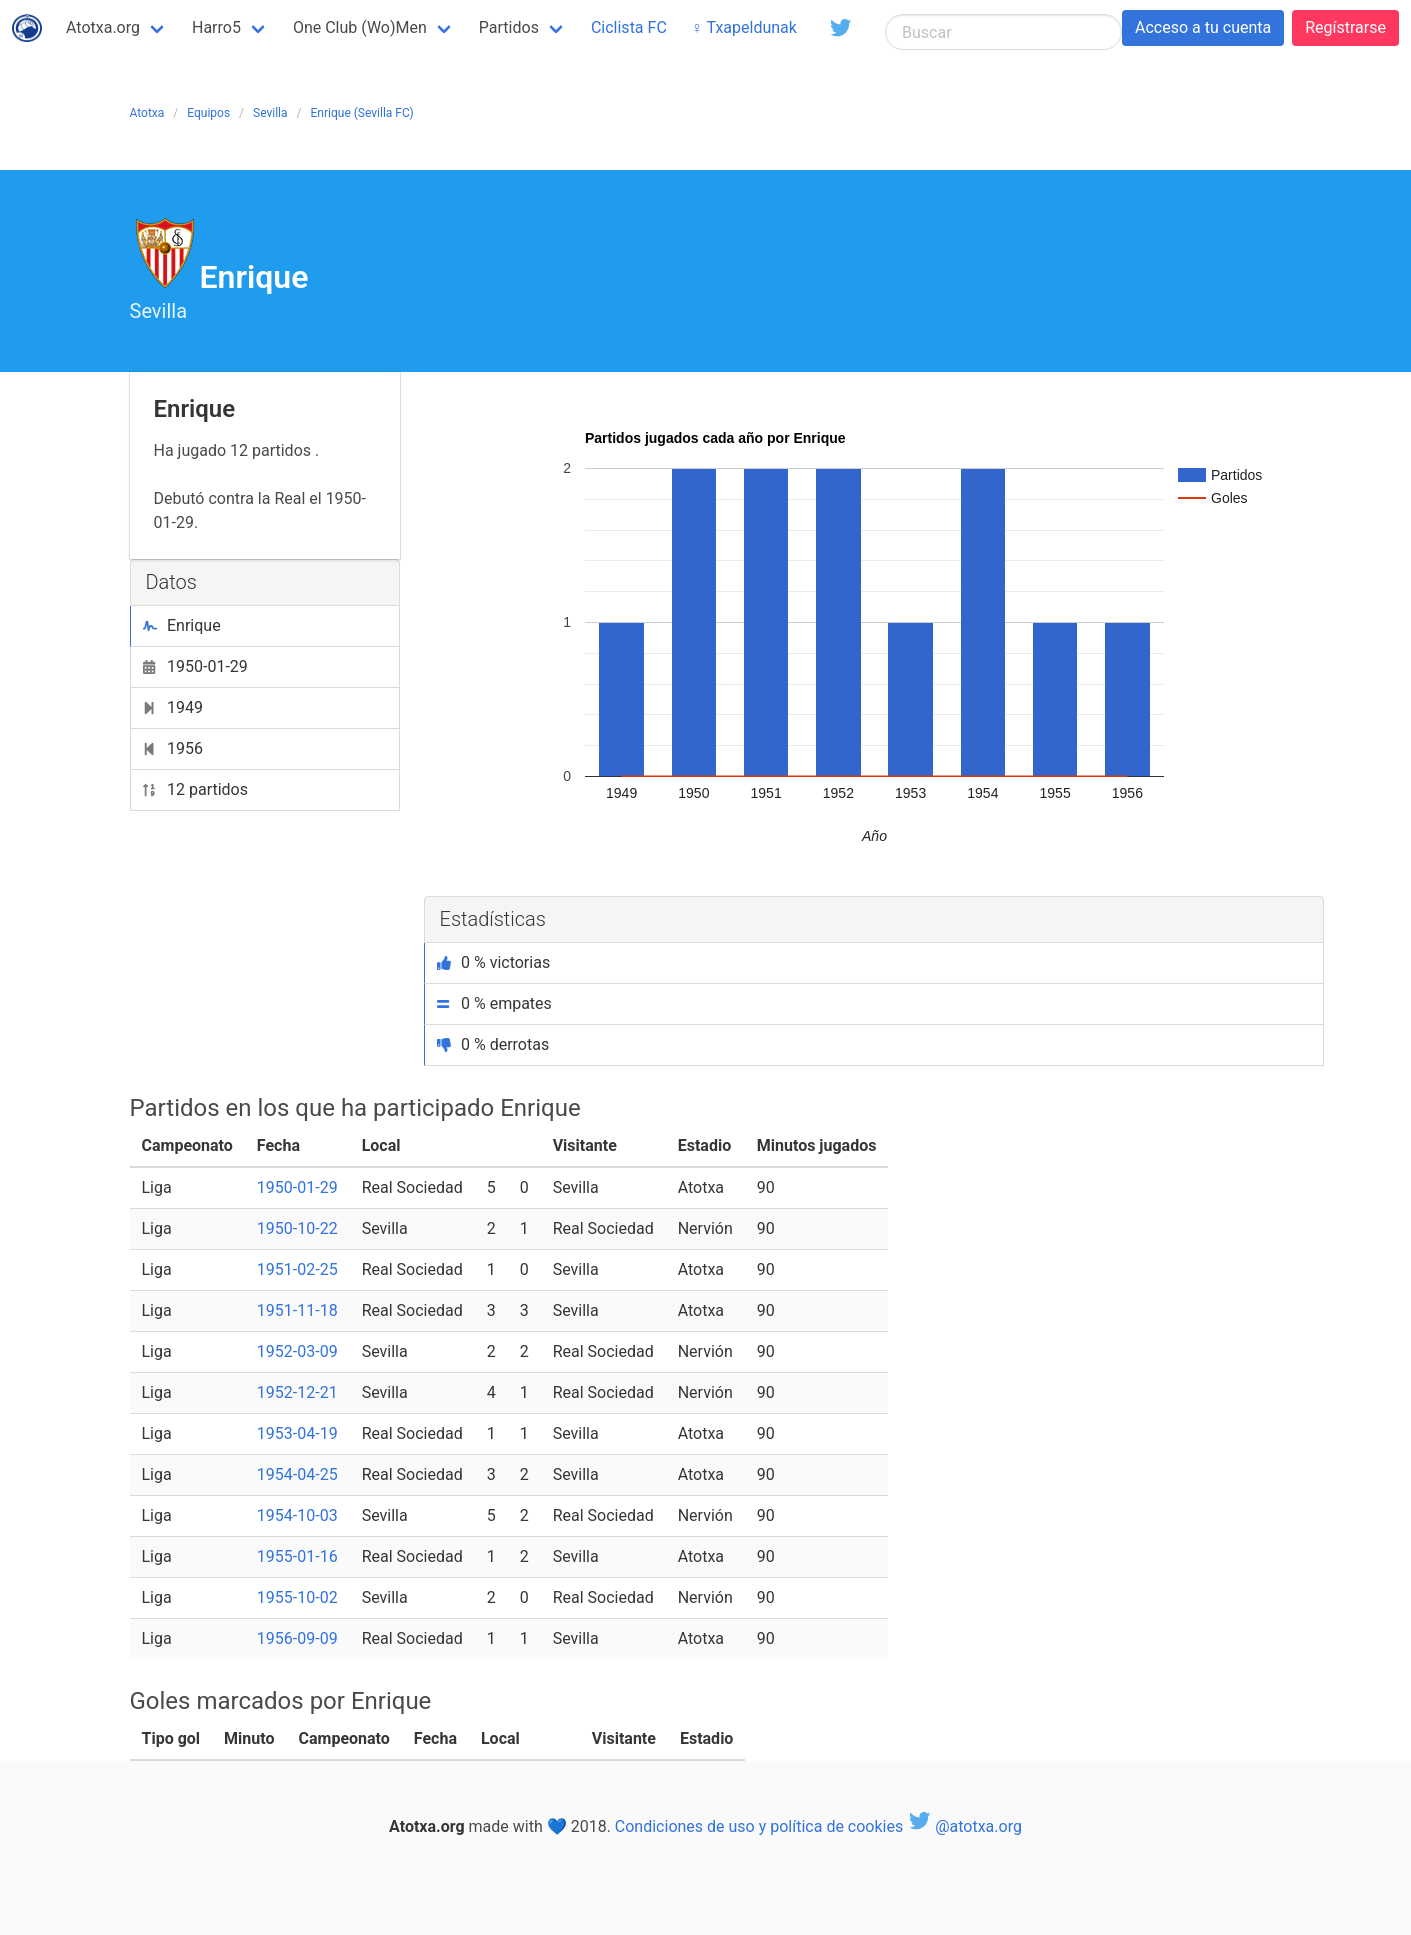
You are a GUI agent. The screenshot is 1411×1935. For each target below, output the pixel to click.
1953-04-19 (297, 1433)
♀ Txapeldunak (744, 27)
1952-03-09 (297, 1351)
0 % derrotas (493, 1044)
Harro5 (216, 27)
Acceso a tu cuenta (1203, 27)
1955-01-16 (297, 1556)
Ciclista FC (629, 27)
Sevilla (270, 113)
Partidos (509, 27)
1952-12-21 (297, 1392)
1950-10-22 (297, 1228)
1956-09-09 (297, 1638)
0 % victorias (494, 962)
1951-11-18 (297, 1310)
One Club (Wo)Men (360, 27)
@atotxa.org (964, 1826)
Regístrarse (1345, 27)
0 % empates (494, 1003)
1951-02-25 (297, 1269)
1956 (173, 748)
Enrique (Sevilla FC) (362, 113)
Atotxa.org (103, 27)
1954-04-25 (297, 1474)
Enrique (182, 625)
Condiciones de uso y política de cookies (759, 1826)
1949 (173, 707)
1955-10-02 (297, 1597)
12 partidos (195, 789)
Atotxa (147, 113)
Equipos (208, 113)
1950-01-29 (195, 666)
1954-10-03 (297, 1515)
